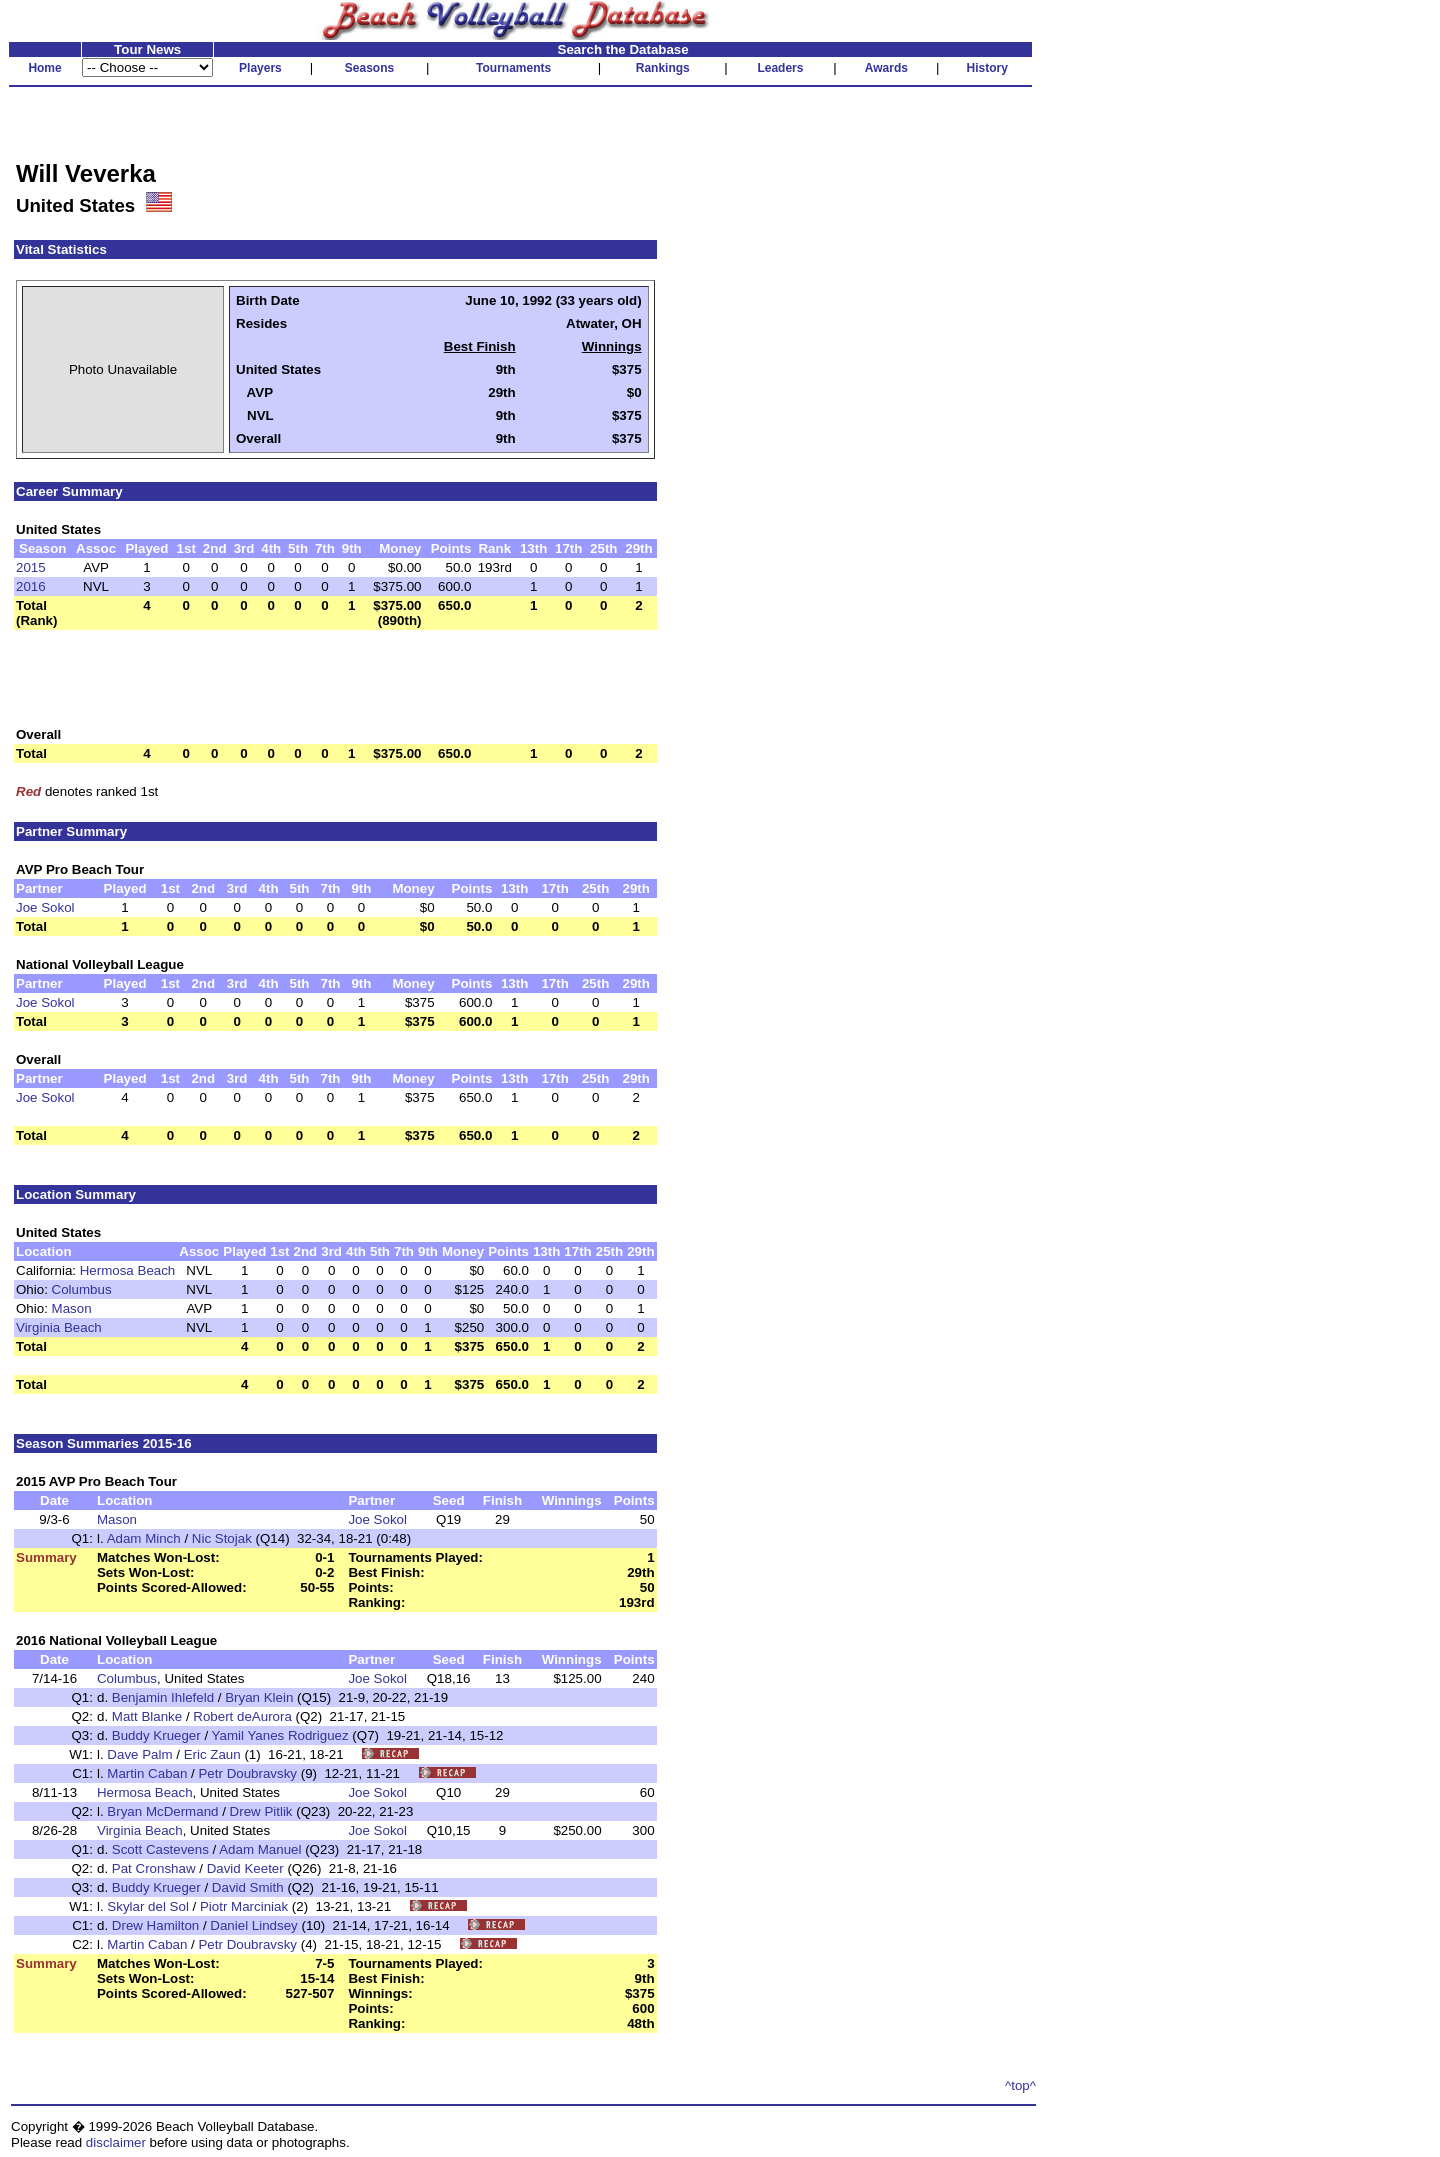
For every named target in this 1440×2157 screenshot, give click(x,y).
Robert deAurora (242, 1716)
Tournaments (513, 68)
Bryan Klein (259, 1697)
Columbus (82, 1289)
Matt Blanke (147, 1716)
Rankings (663, 68)
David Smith (248, 1887)
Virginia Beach (59, 1327)
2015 (31, 567)
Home (44, 68)
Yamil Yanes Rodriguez (280, 1735)
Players (260, 68)
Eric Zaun (212, 1754)
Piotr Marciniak (244, 1906)
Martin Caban (147, 1773)
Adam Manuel (260, 1849)
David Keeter (245, 1868)
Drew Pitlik (261, 1811)
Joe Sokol (45, 907)
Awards (886, 68)
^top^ (1020, 2085)
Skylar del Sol (148, 1906)
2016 (31, 586)
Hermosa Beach (128, 1270)
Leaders (780, 68)
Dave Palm (139, 1754)
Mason (72, 1308)
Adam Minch (144, 1538)
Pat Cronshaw (154, 1868)
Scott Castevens (160, 1849)
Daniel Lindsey (253, 1925)
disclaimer (116, 2142)
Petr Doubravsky (247, 1773)
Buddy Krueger (156, 1735)
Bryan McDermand (162, 1811)
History (987, 68)
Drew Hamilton (155, 1925)
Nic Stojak (222, 1538)
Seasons (369, 68)
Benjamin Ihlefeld (163, 1697)
